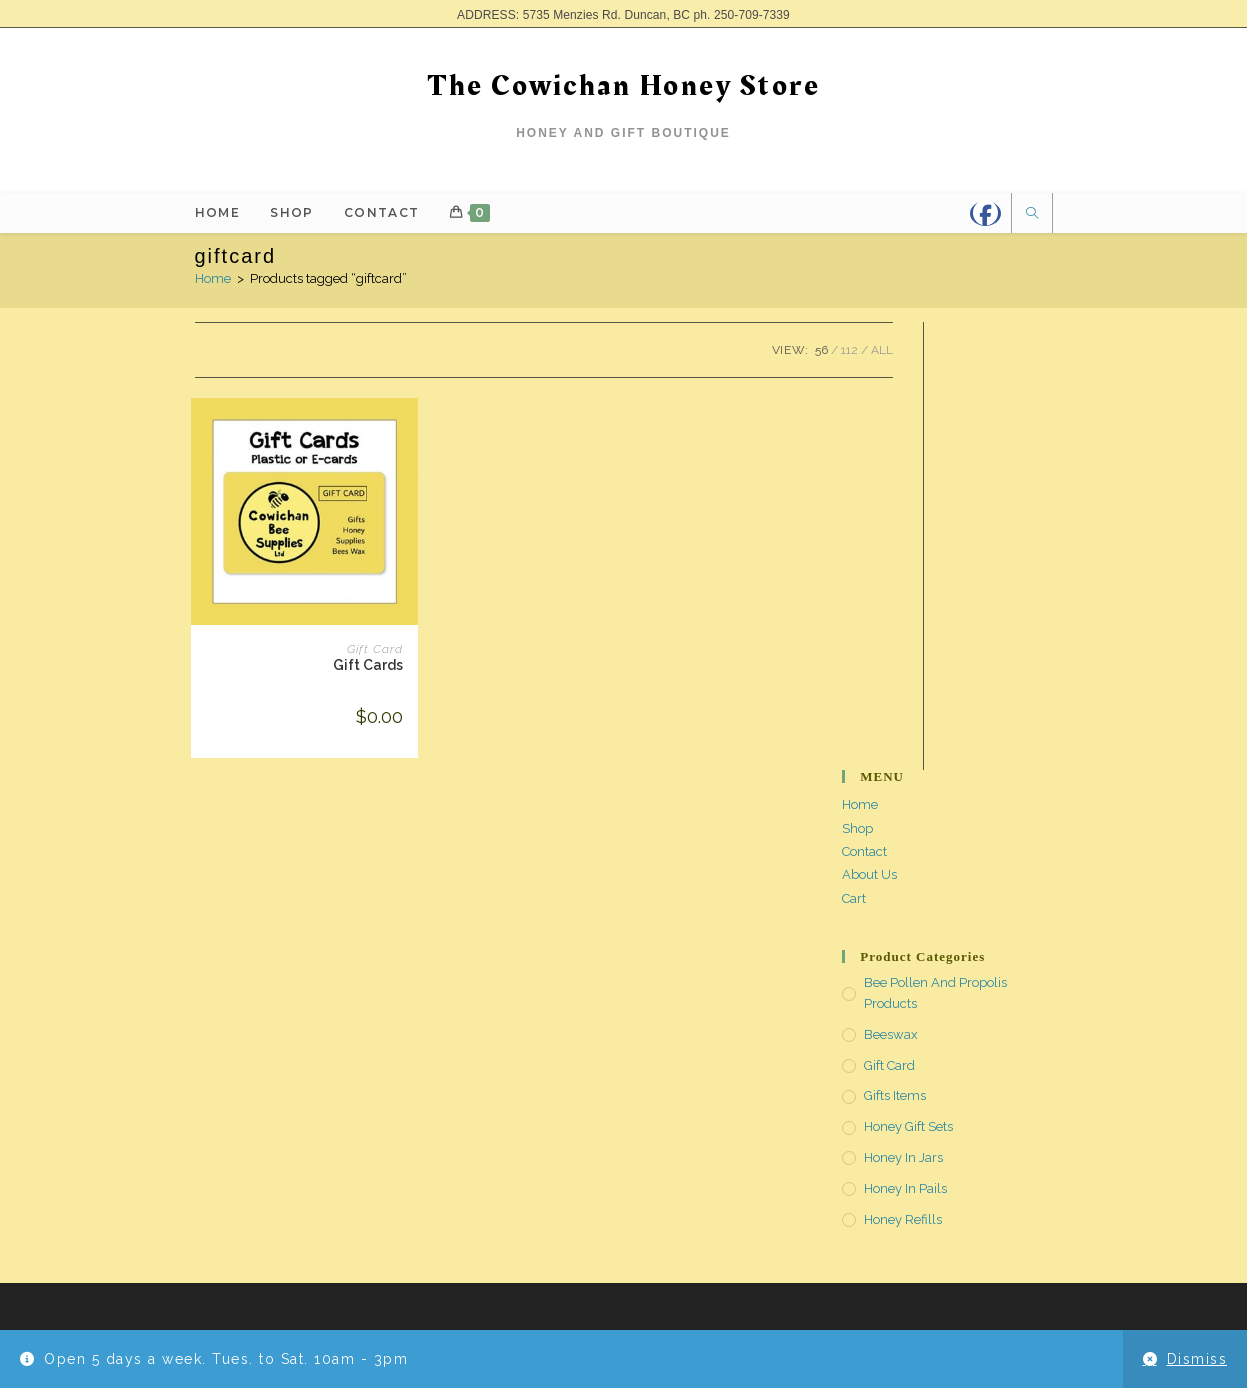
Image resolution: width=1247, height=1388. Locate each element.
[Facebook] (985, 213)
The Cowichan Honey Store (623, 86)
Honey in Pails (905, 1188)
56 (821, 350)
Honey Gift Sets (908, 1126)
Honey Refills (903, 1219)
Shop (857, 828)
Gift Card (375, 649)
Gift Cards (368, 665)
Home (213, 278)
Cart (854, 898)
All (882, 350)
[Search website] (1032, 215)
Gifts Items (895, 1095)
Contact (864, 851)
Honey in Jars (903, 1157)
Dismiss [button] (1197, 1359)
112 (849, 350)
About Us (869, 874)
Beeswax (891, 1034)
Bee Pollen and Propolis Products (935, 993)
